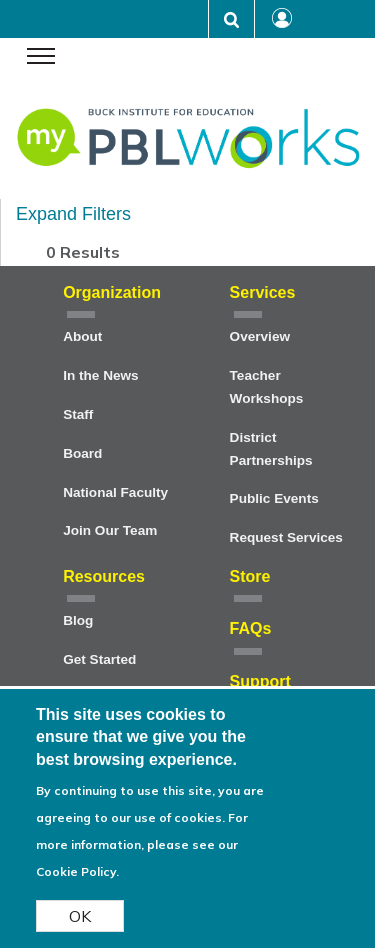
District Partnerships (271, 449)
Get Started (99, 659)
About (82, 336)
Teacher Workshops (267, 387)
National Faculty (115, 492)
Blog (78, 620)
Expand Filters (73, 214)
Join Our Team (110, 530)
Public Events (274, 498)
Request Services (286, 537)
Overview (260, 336)
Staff (78, 414)
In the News (101, 375)
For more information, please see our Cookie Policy (142, 854)
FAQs (251, 628)
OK (80, 926)
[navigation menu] (41, 58)
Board (82, 453)
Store (250, 576)
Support (260, 681)
